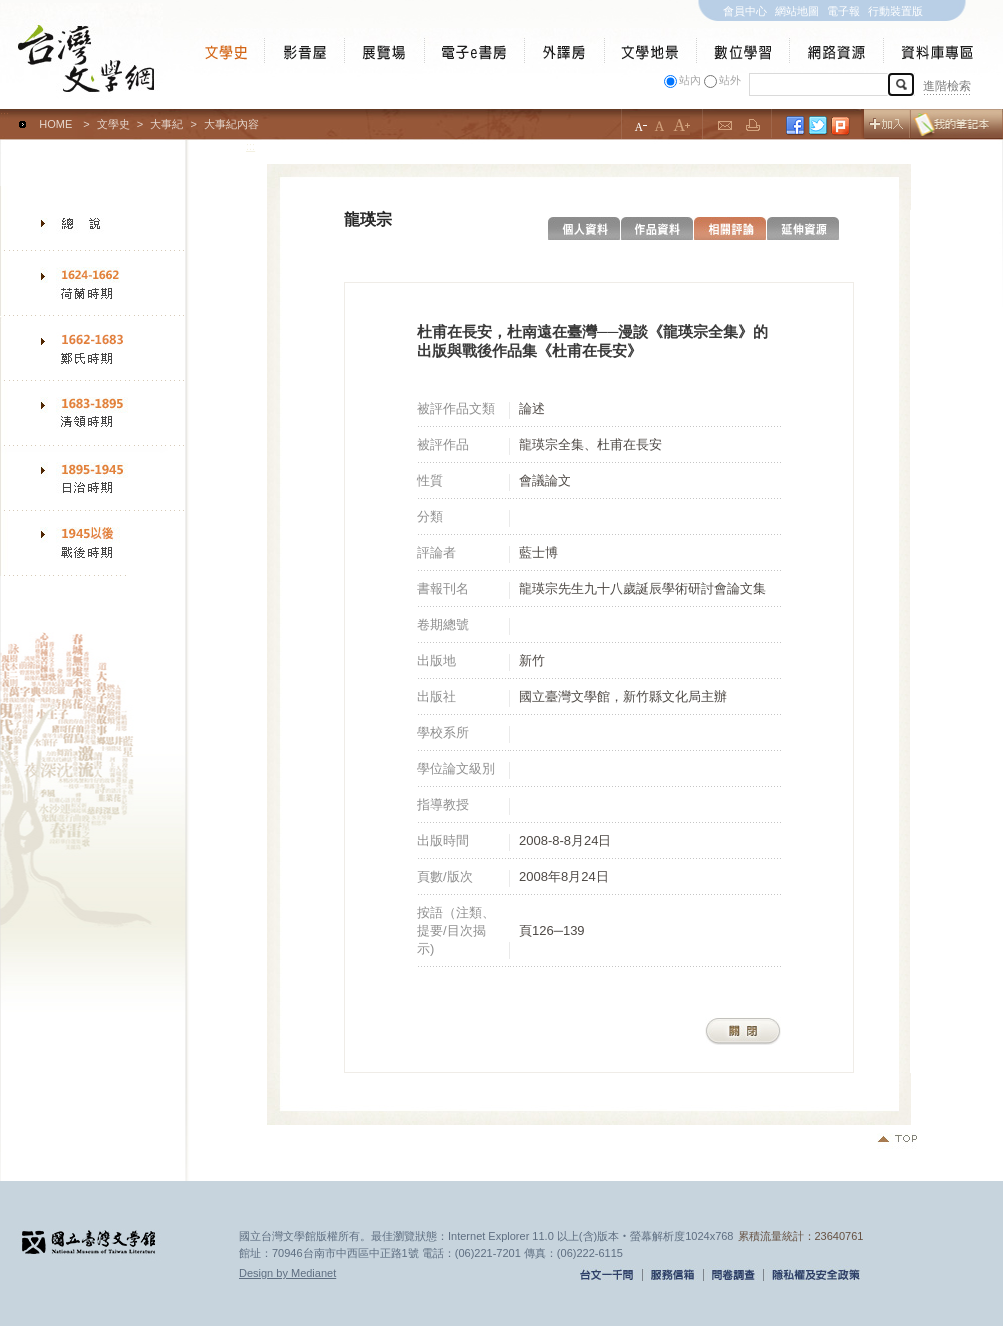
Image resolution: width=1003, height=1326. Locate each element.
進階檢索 (947, 86)
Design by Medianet (287, 1273)
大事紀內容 (231, 124)
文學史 (113, 124)
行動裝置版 (895, 11)
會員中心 (745, 11)
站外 (730, 80)
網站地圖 (797, 11)
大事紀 (166, 124)
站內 (690, 80)
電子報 (843, 11)
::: (4, 115)
